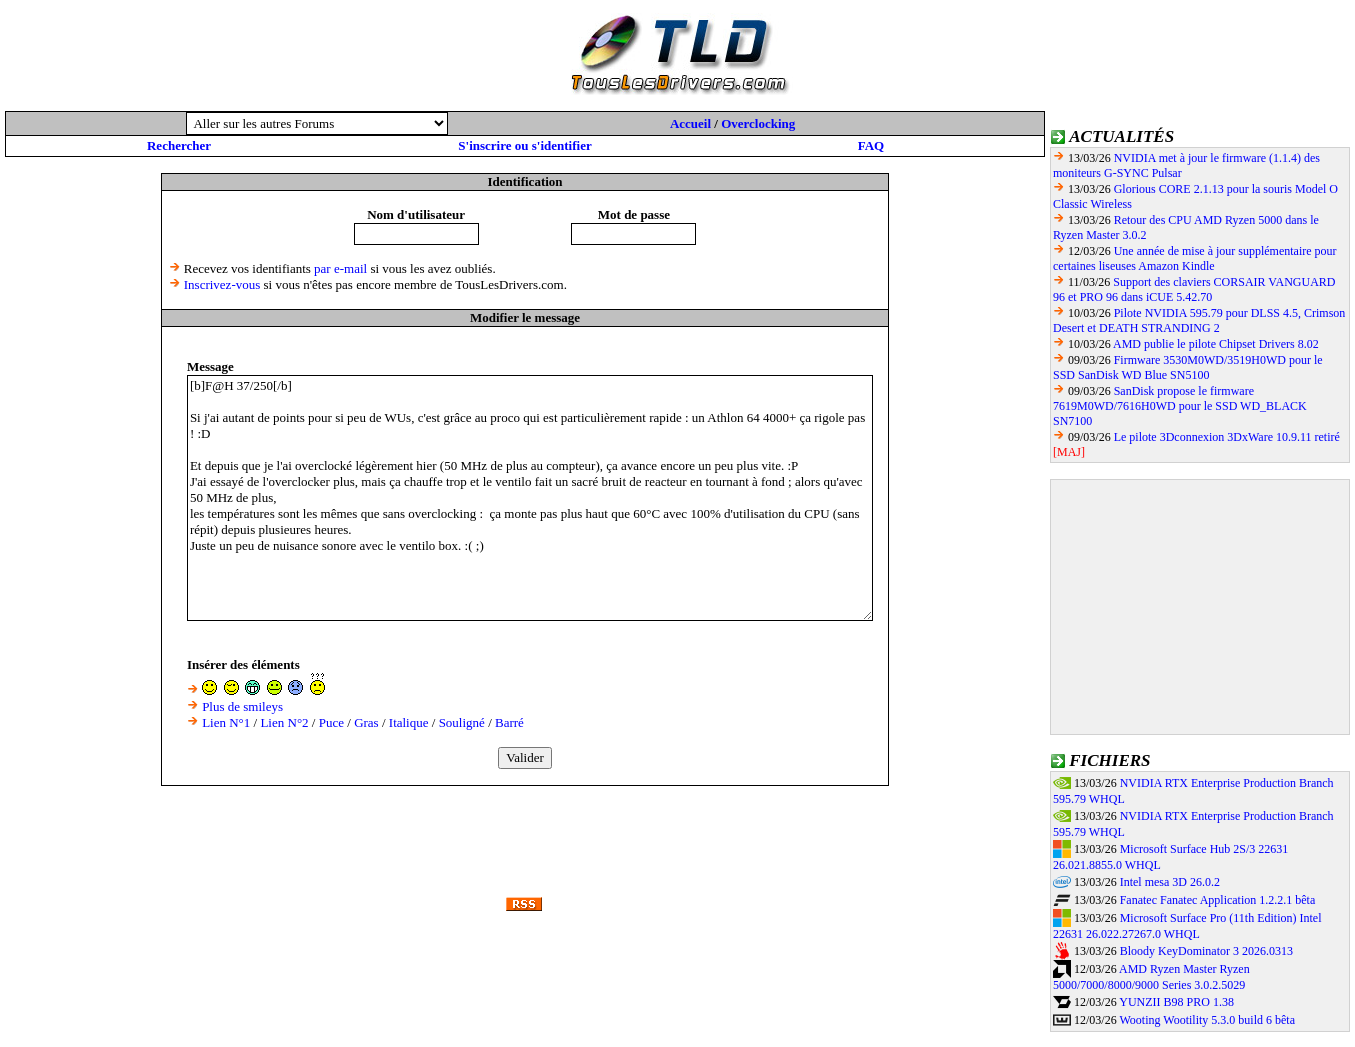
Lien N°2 (284, 722)
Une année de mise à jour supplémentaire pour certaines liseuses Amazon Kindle (1195, 258)
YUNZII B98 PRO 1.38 (1176, 1002)
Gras (366, 722)
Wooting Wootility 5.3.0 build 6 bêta (1207, 1020)
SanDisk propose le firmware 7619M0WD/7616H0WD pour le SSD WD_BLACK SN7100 (1180, 406)
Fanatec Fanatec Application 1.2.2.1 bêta (1218, 900)
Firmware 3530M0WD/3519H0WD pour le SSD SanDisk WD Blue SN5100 (1188, 367)
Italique (409, 722)
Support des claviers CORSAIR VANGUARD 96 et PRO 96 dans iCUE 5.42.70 (1194, 289)
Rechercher (179, 145)
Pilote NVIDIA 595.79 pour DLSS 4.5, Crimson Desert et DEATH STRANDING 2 (1199, 320)
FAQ (871, 145)
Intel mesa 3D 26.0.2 (1170, 882)
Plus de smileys (242, 706)
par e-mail (340, 268)
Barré (509, 722)
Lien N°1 (226, 722)
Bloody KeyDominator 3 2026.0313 (1206, 951)
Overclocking (758, 123)
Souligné (462, 722)
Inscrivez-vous (222, 284)
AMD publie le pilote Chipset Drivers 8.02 (1216, 344)
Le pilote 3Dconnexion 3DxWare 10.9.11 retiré (1227, 437)
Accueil (690, 123)
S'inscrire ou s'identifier (524, 145)
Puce (331, 722)
